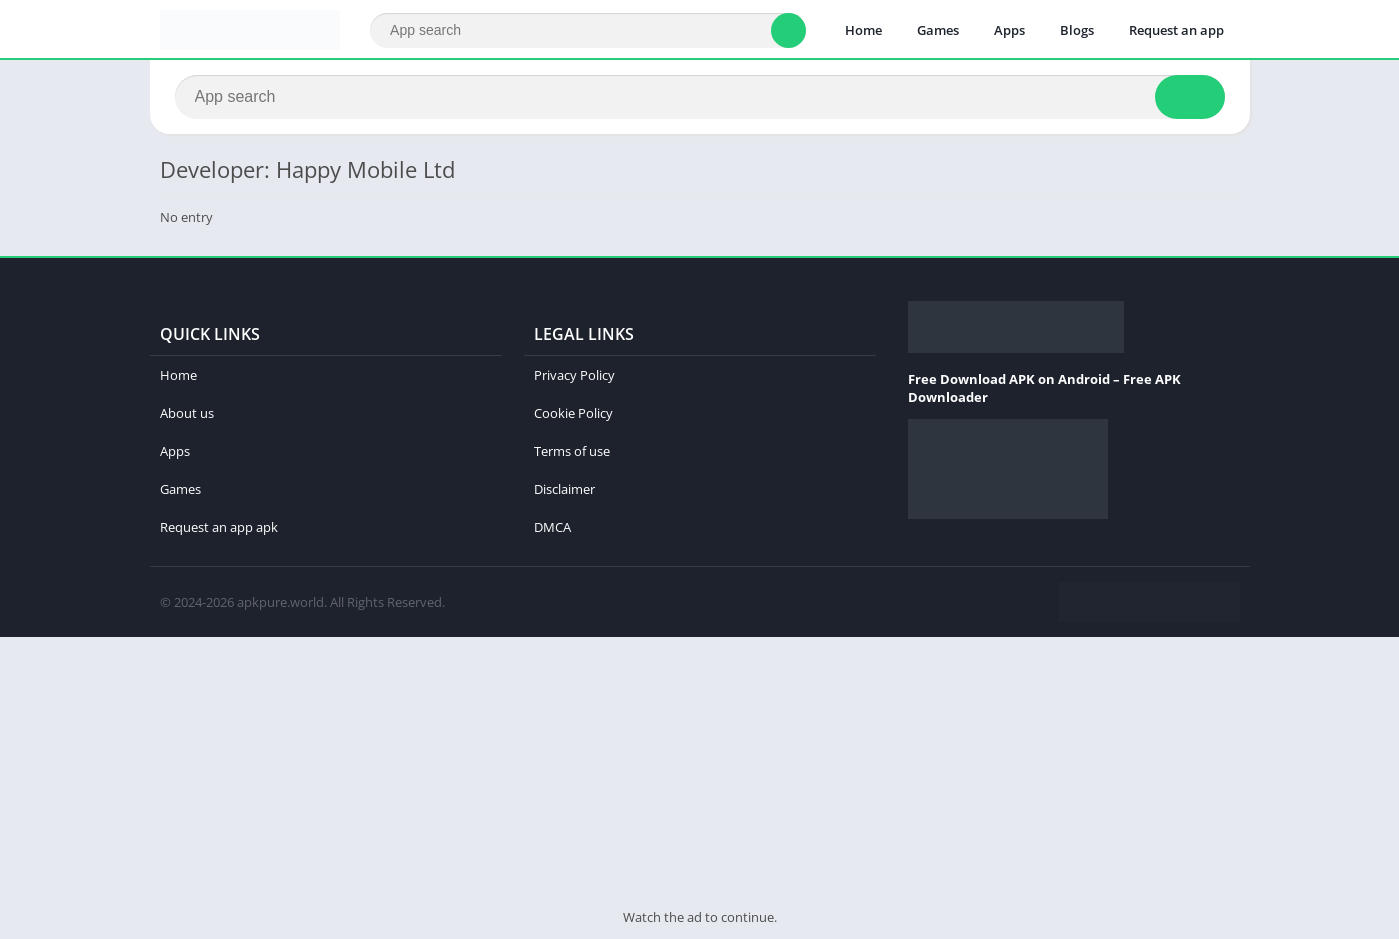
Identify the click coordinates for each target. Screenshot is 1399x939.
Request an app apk (219, 527)
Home (863, 30)
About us (187, 413)
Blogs (1077, 30)
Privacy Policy (574, 375)
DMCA (552, 527)
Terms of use (572, 451)
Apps (1009, 30)
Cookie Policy (573, 413)
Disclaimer (564, 489)
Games (938, 30)
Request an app (1176, 30)
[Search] (587, 30)
